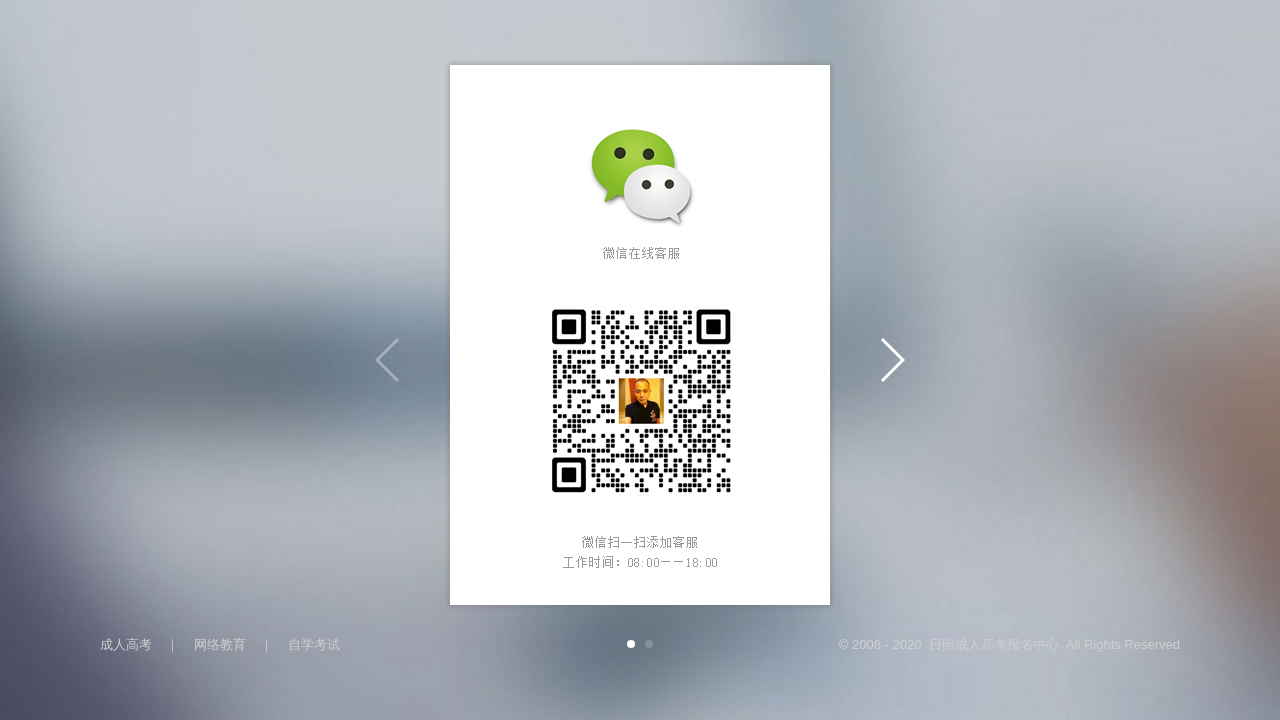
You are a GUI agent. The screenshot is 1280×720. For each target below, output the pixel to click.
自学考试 (314, 644)
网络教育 (220, 644)
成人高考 (126, 644)
